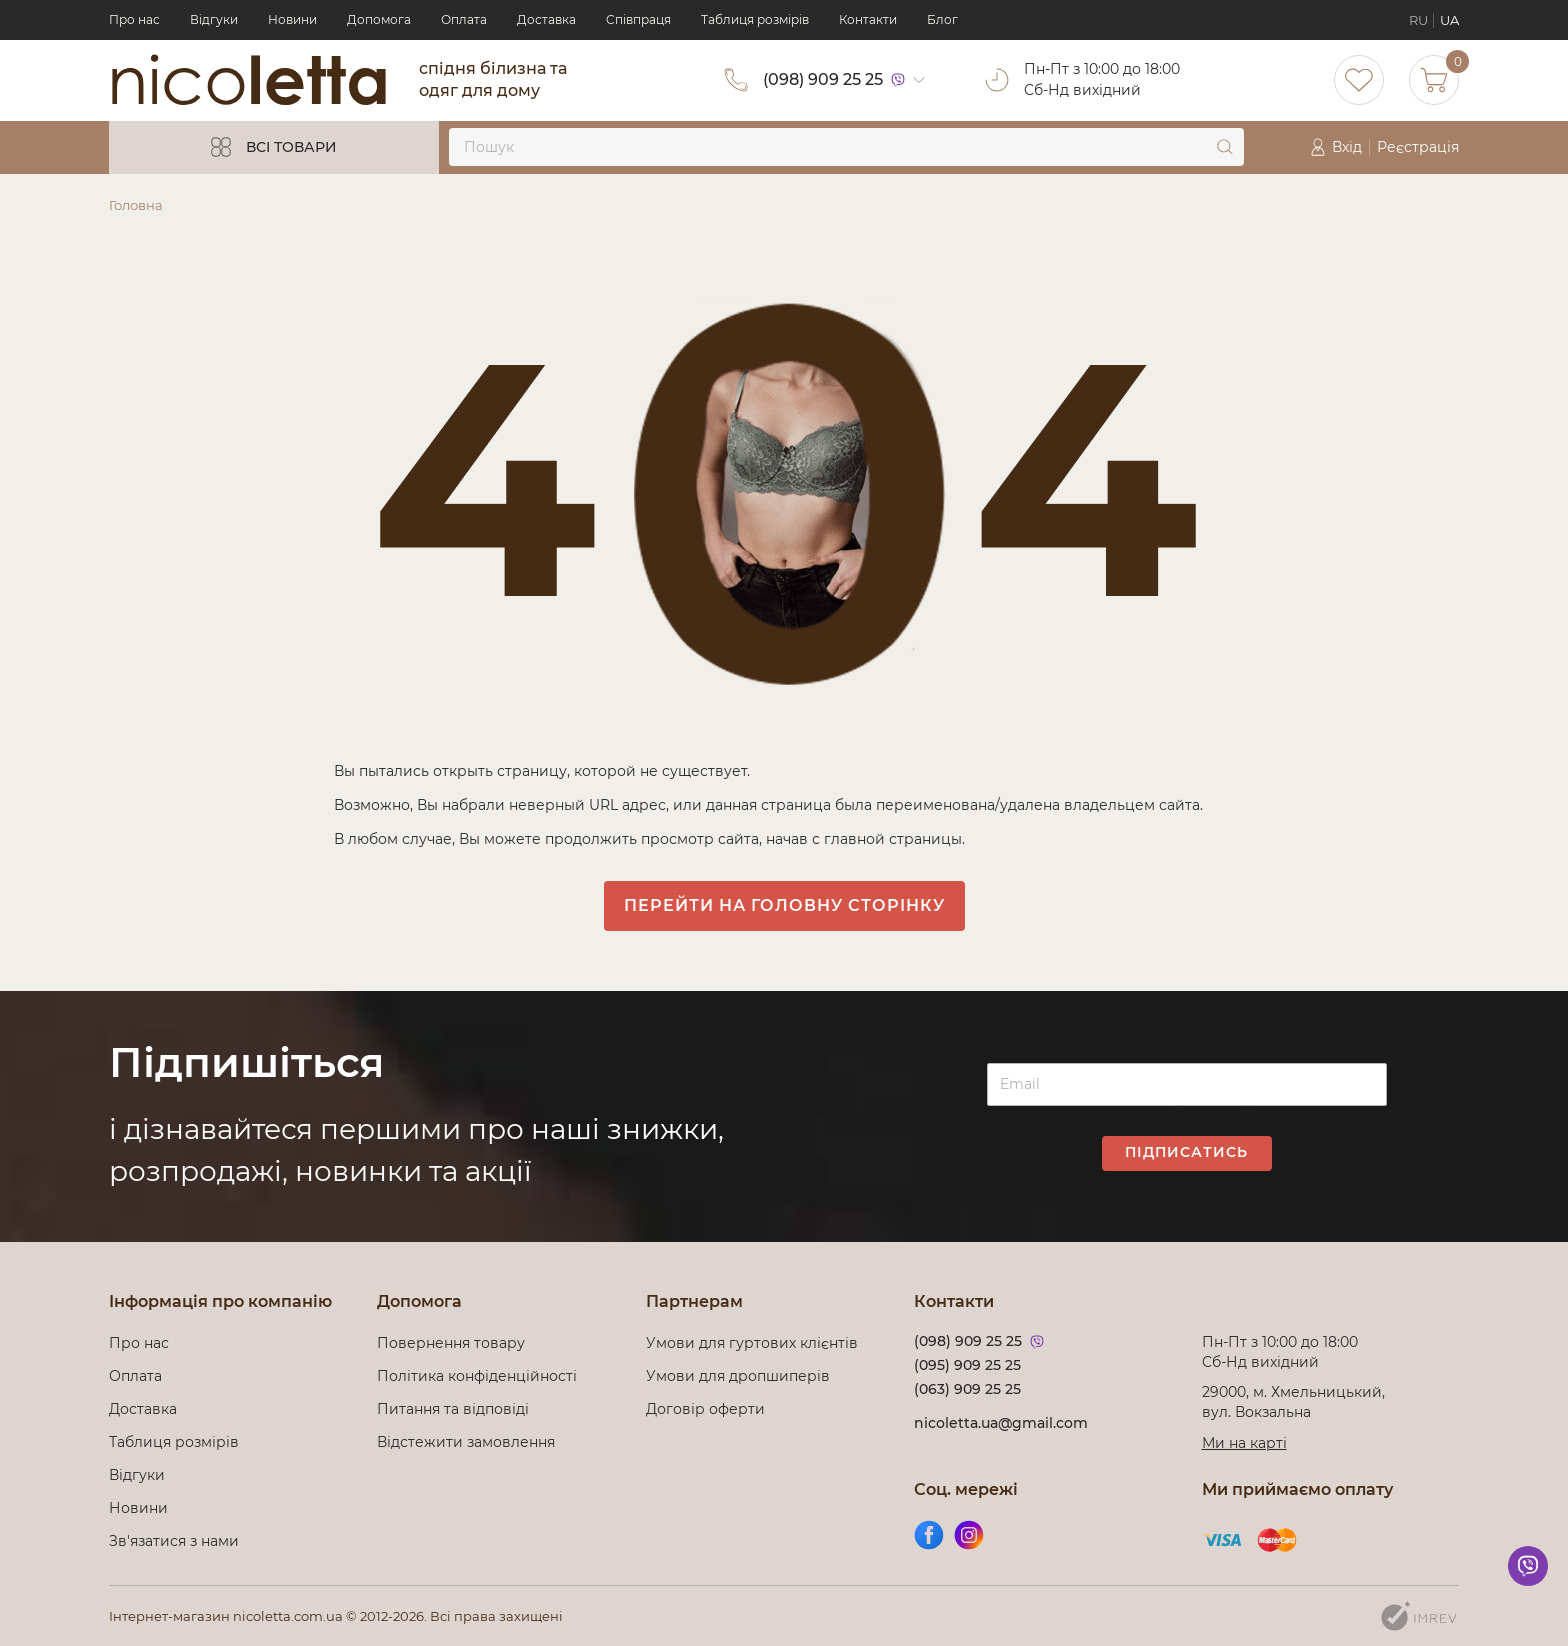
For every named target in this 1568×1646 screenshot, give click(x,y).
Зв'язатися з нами (174, 1541)
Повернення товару (451, 1343)
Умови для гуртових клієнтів (752, 1343)
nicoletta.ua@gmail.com (1001, 1423)
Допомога (379, 19)
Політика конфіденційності (481, 1376)
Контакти (868, 19)
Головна (136, 205)
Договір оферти (705, 1409)
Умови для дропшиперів (738, 1376)
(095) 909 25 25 (967, 1365)
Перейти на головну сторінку (784, 905)
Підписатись (1186, 1152)
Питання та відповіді (453, 1409)
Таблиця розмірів (755, 19)
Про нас (134, 19)
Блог (942, 19)
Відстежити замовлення (466, 1442)
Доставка (546, 19)
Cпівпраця (638, 19)
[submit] (1225, 147)
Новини (292, 19)
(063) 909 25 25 (967, 1389)
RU (1418, 20)
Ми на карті (1244, 1443)
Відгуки (214, 19)
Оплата (464, 19)
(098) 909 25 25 (823, 79)
